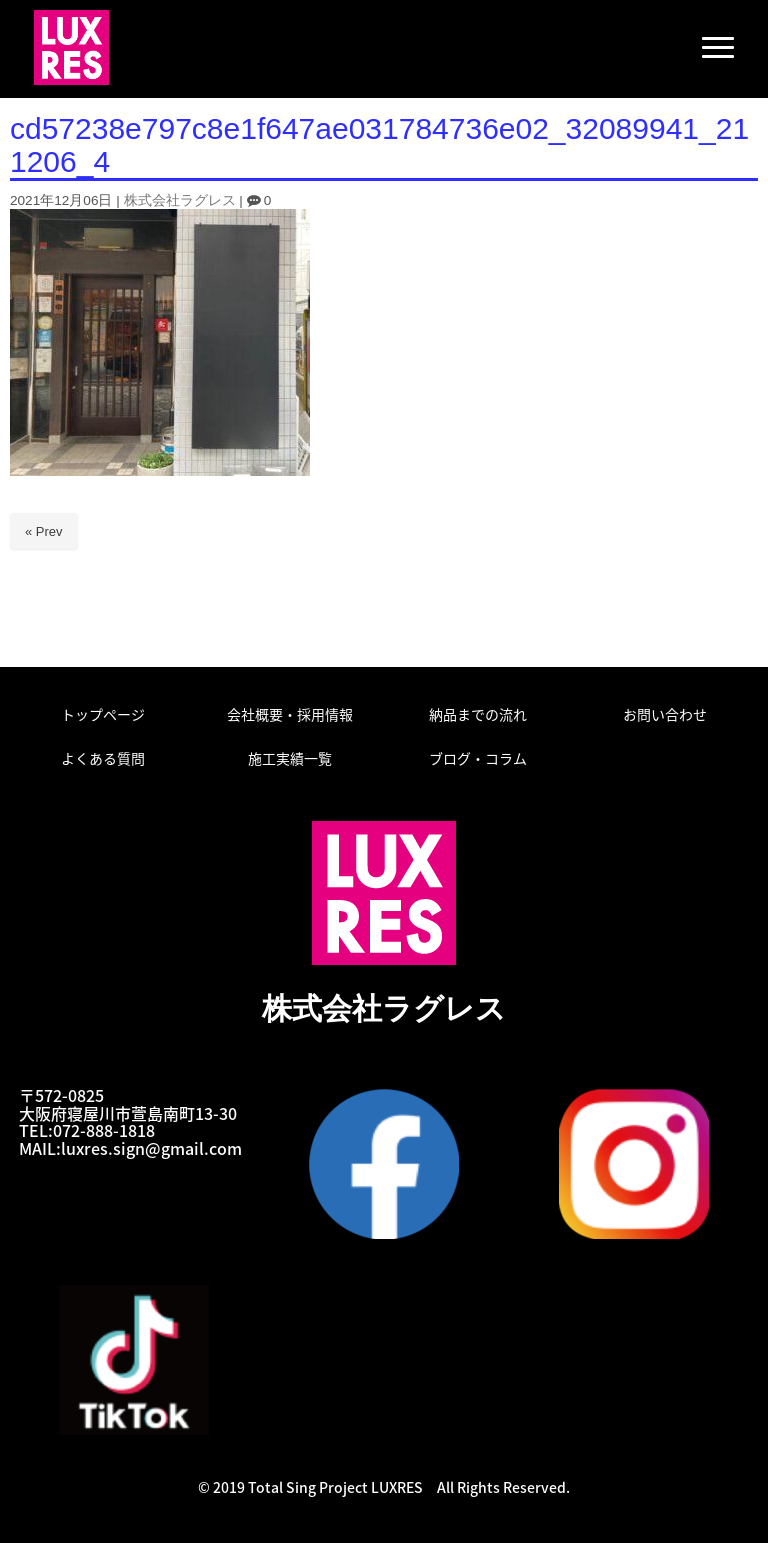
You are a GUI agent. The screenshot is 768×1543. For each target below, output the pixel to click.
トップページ (103, 714)
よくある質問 (103, 758)
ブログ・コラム (478, 758)
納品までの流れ (478, 714)
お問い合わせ (665, 714)
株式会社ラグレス (180, 200)
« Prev (44, 531)
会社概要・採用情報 (290, 714)
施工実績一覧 (290, 758)
